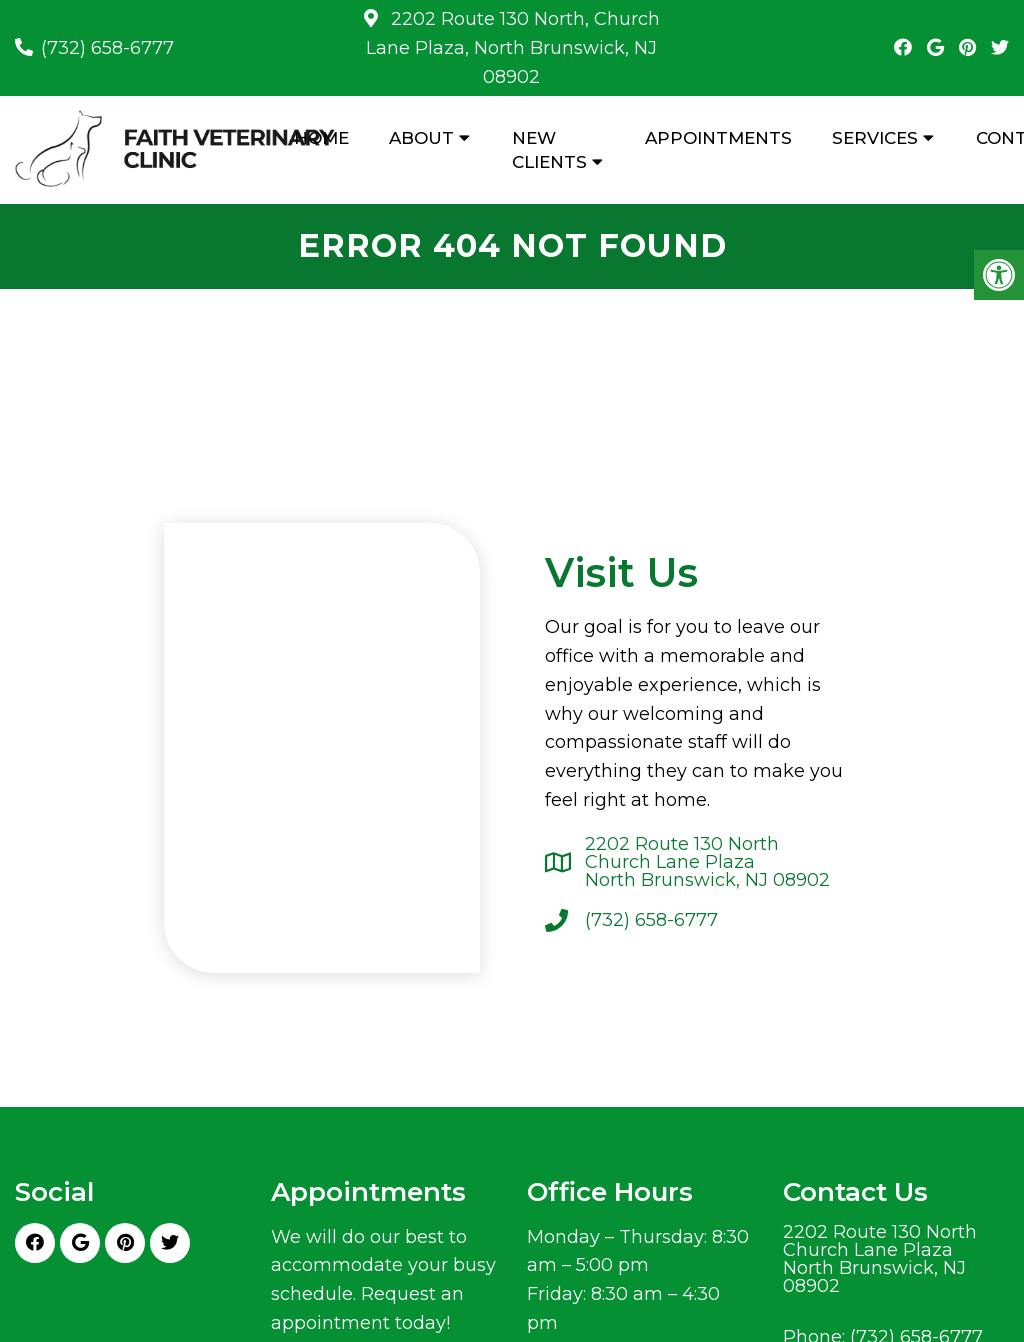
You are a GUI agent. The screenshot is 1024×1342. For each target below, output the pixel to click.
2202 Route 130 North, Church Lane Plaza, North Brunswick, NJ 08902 (513, 48)
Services (875, 138)
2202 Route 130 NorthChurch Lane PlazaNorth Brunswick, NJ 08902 (707, 862)
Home (321, 138)
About (421, 138)
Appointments (718, 138)
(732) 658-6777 (107, 48)
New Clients (549, 150)
